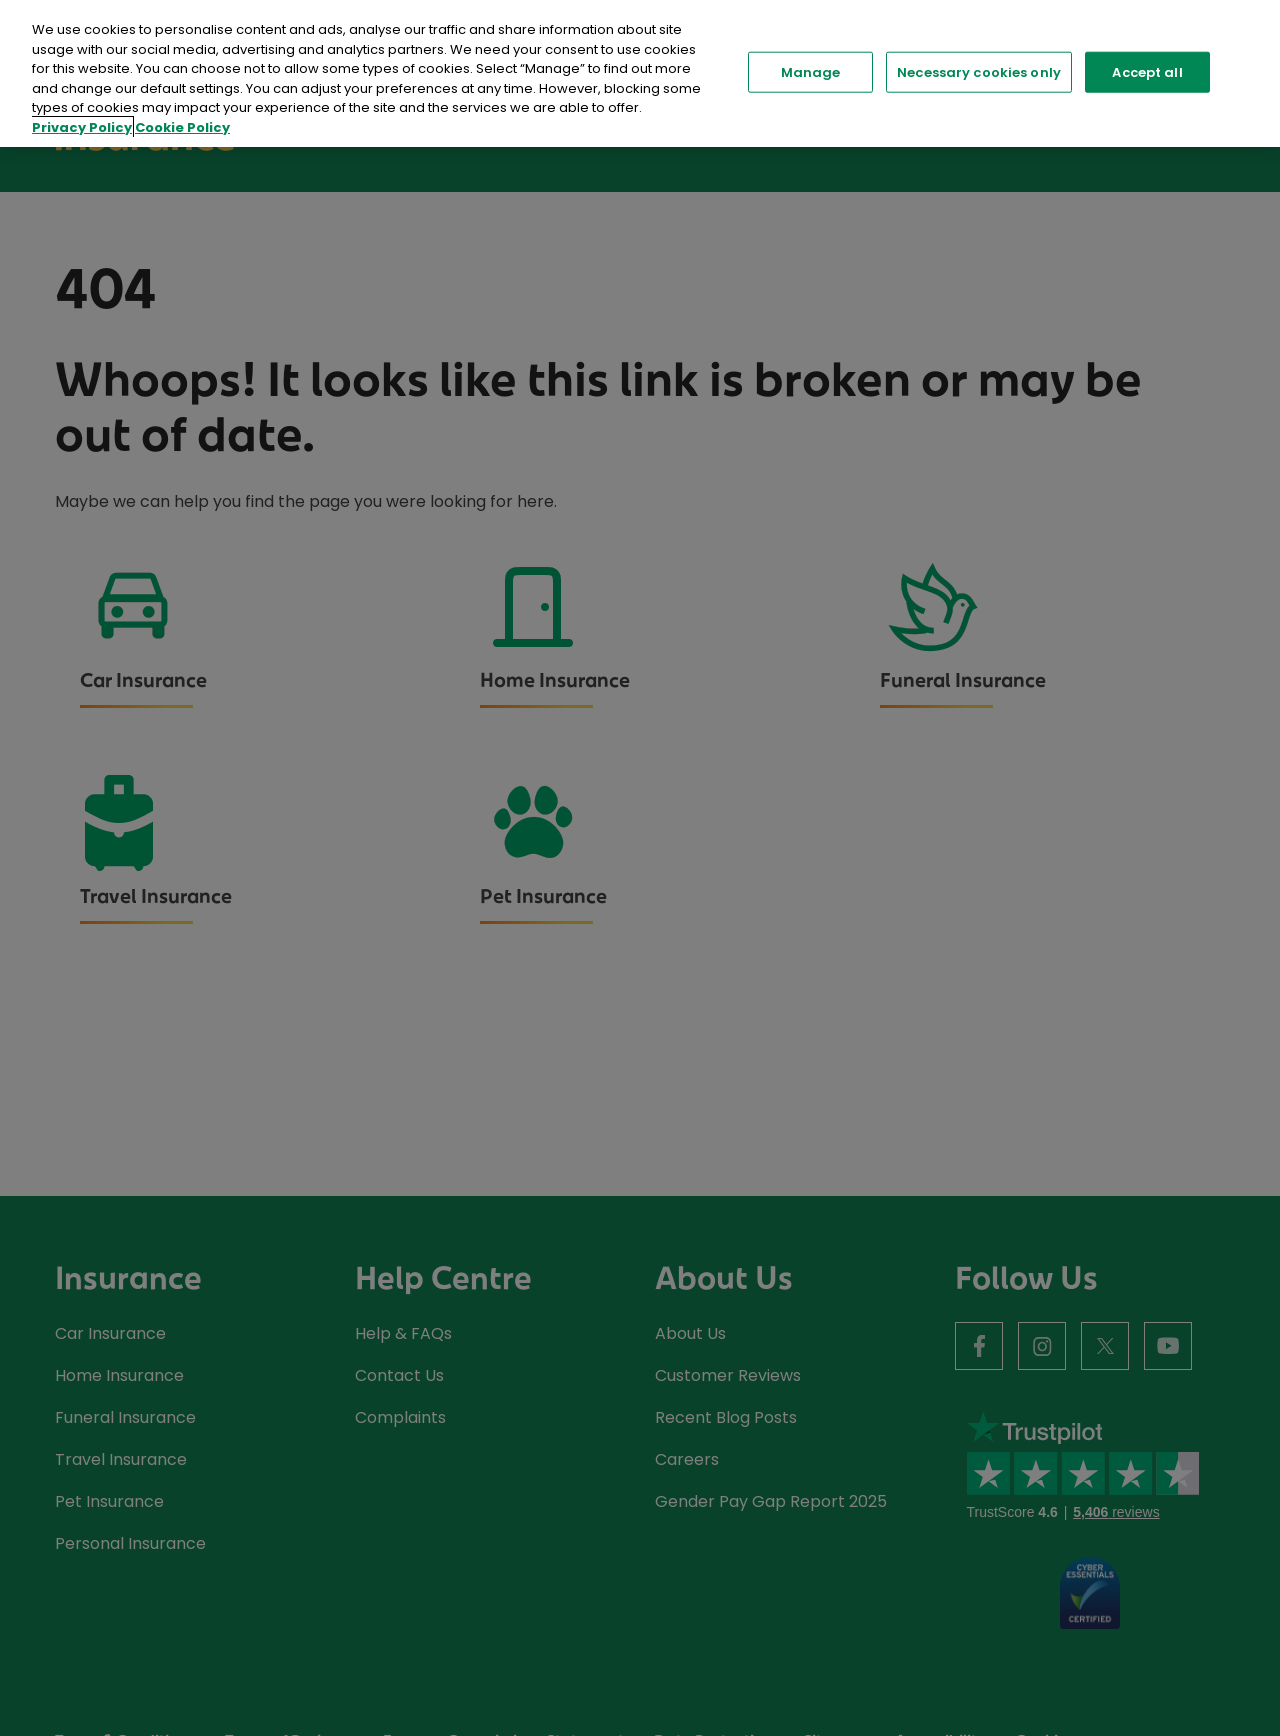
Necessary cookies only (979, 71)
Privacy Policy (82, 127)
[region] (640, 73)
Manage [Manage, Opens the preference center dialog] (811, 71)
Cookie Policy (182, 127)
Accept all (1147, 71)
